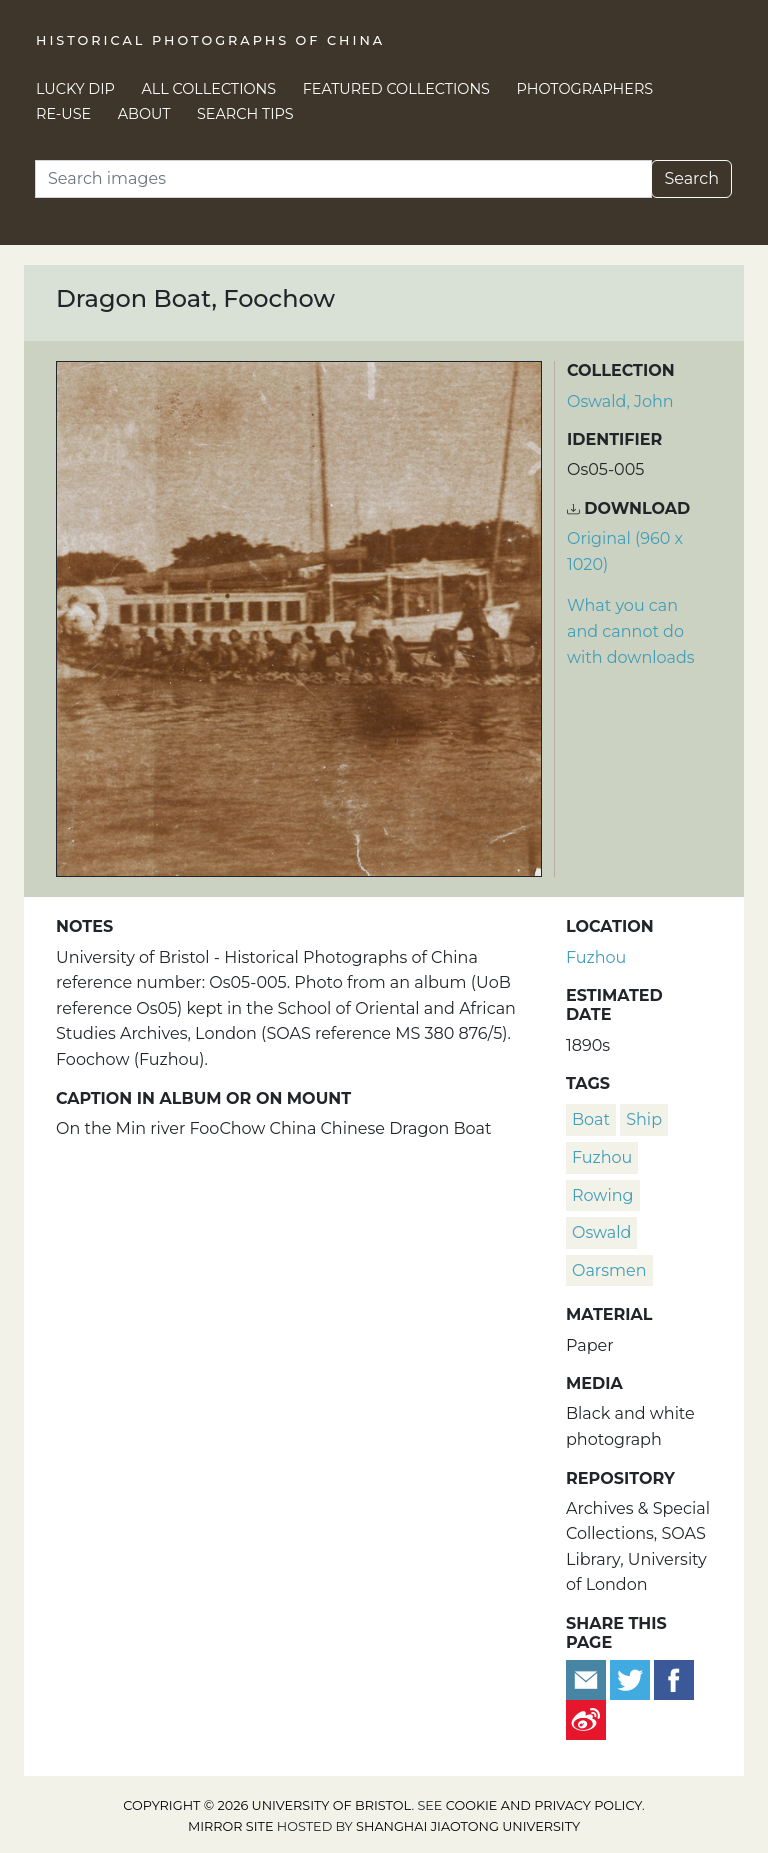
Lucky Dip (75, 89)
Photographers (585, 89)
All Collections (209, 89)
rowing (603, 1195)
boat (591, 1119)
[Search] (343, 179)
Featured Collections (396, 89)
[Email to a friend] (588, 1679)
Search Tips (245, 114)
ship (644, 1119)
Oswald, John (620, 401)
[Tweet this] (632, 1679)
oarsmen (609, 1270)
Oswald (601, 1232)
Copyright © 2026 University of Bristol (267, 1805)
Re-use (63, 114)
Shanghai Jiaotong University (468, 1826)
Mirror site (231, 1826)
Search (691, 178)
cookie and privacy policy (544, 1805)
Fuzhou (596, 957)
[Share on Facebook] (674, 1679)
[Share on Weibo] (586, 1719)
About (144, 114)
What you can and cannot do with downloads (631, 631)
